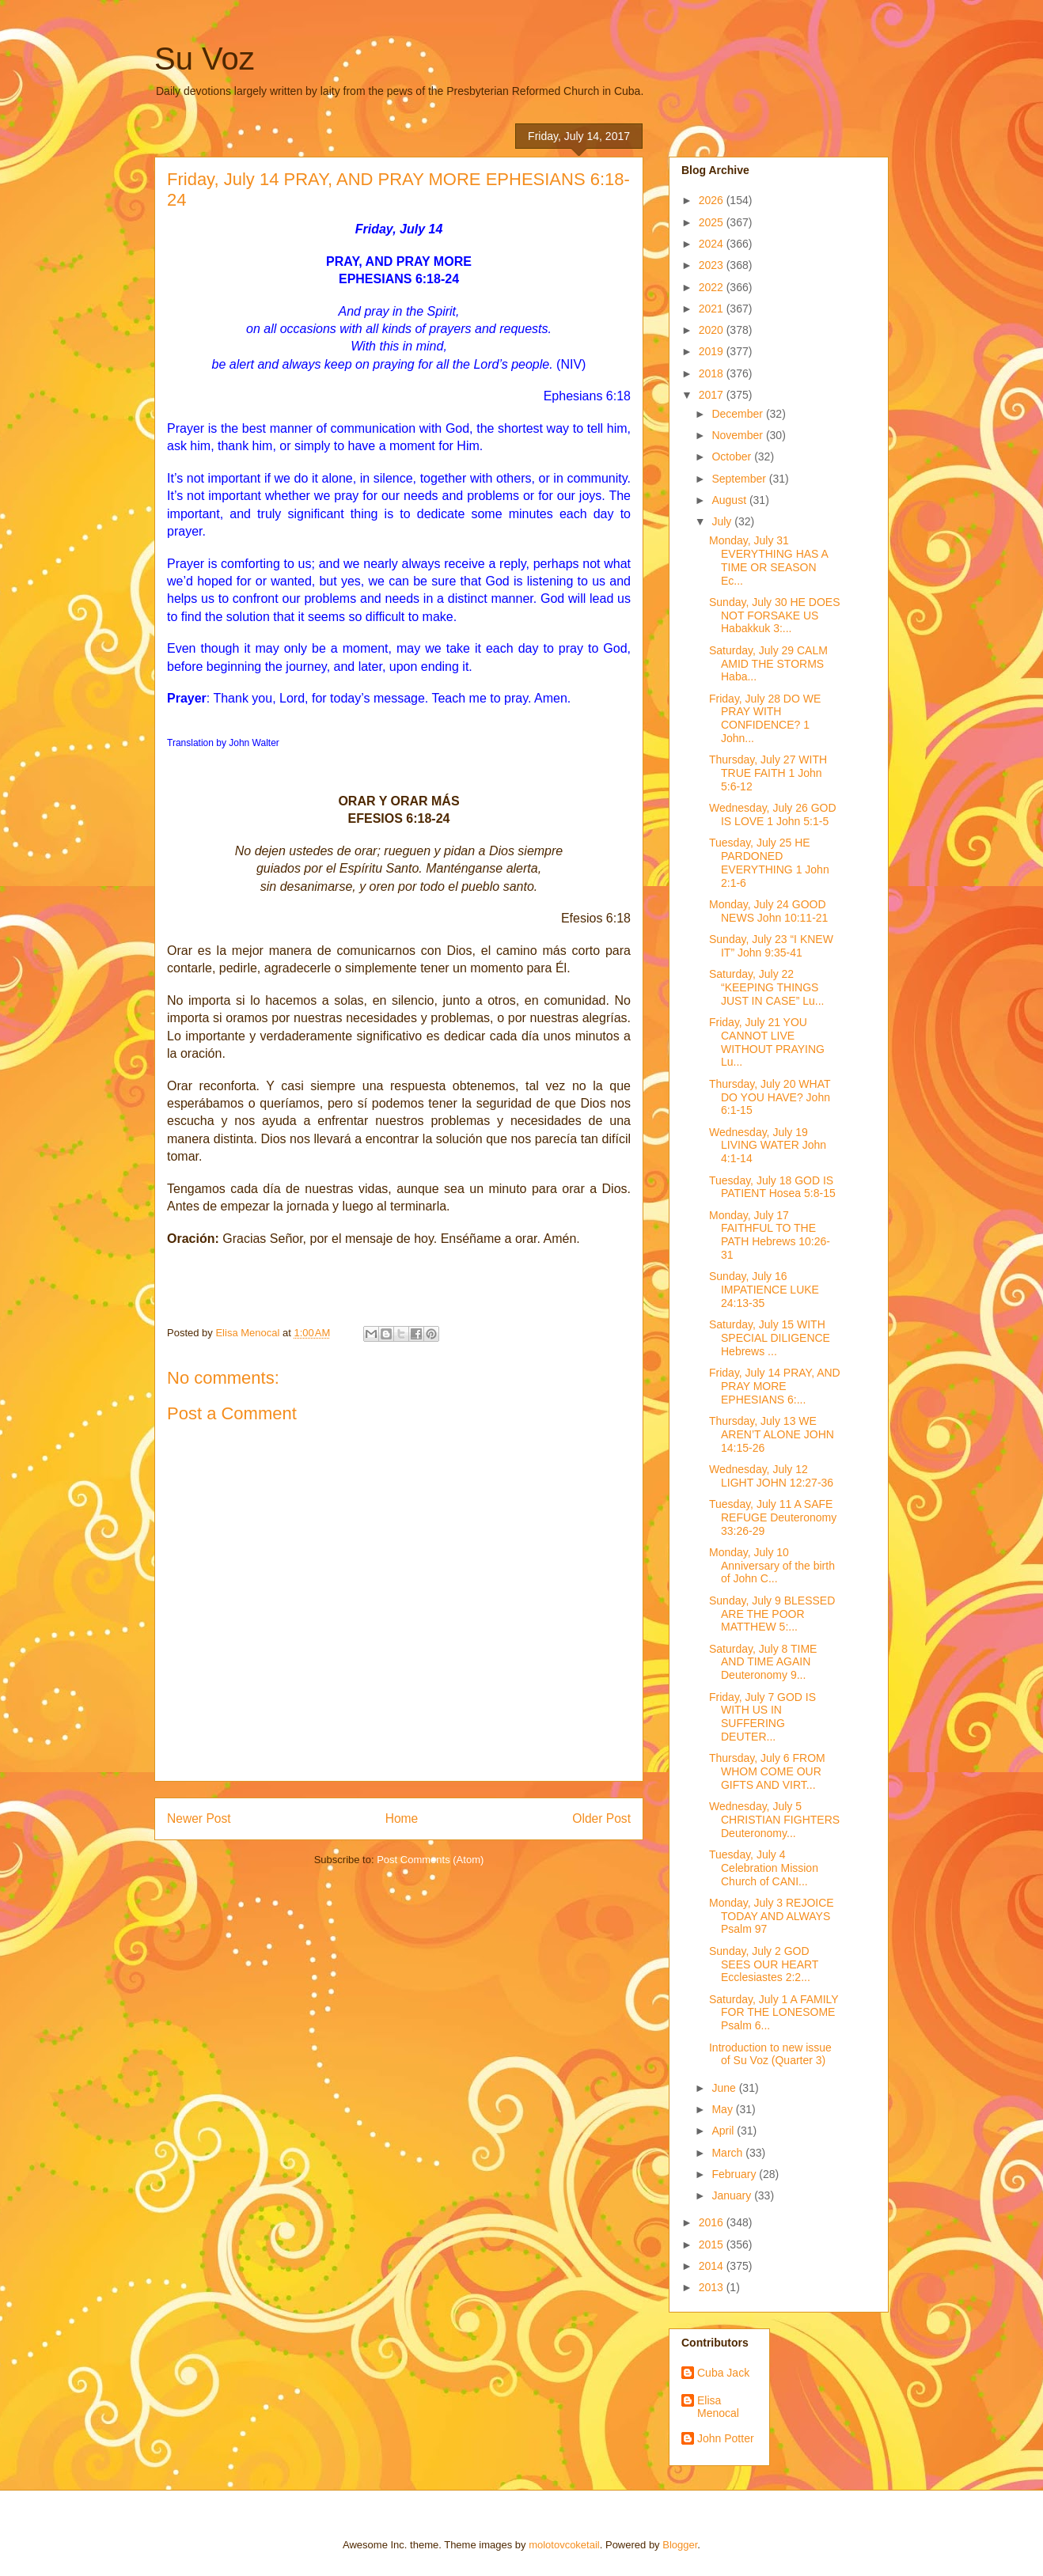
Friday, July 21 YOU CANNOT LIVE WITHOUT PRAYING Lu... (767, 1042)
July (722, 521)
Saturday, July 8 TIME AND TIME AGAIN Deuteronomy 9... (763, 1662)
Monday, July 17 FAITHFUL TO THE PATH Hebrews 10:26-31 (769, 1235)
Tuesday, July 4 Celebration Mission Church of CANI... (763, 1868)
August (730, 500)
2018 (712, 373)
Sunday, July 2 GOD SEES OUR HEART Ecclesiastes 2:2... (763, 1964)
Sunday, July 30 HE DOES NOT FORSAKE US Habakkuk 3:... (774, 615)
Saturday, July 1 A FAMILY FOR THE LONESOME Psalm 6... (773, 2012)
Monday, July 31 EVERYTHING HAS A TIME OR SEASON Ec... (768, 560)
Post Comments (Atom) (430, 1860)
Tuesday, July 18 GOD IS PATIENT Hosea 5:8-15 (772, 1187)
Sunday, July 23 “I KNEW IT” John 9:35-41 (771, 946)
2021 (712, 308)
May (723, 2109)
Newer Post (199, 1818)
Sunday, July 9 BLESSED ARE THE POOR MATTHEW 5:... (772, 1614)
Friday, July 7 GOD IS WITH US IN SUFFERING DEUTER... (762, 1717)
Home (402, 1818)
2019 (712, 351)
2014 (712, 2266)
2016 (712, 2222)
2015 (712, 2244)
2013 (712, 2287)
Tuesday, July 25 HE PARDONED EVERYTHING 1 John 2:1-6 (769, 862)
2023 (712, 265)
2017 (712, 394)
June (724, 2088)
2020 (712, 330)
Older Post (601, 1818)
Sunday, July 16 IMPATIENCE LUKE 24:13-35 (764, 1289)
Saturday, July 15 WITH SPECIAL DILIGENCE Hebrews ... (769, 1338)
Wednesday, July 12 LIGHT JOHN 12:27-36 (771, 1476)
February (735, 2174)
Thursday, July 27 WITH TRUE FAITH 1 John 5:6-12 (768, 773)
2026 (712, 200)
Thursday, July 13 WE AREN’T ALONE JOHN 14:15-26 (771, 1434)
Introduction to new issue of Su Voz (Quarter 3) (770, 2054)
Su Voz (204, 58)
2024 (712, 243)
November (738, 435)
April (724, 2130)
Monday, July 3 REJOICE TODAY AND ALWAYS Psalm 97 (771, 1916)
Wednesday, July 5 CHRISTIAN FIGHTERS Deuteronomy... (774, 1819)
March (728, 2152)
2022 (712, 287)
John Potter (725, 2438)
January (732, 2195)
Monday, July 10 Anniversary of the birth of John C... (772, 1565)
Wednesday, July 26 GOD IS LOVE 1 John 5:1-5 (772, 814)
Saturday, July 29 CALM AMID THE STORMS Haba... (768, 664)
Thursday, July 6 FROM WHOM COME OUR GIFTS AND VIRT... (767, 1771)
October (732, 456)
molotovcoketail (564, 2545)
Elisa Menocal (718, 2407)
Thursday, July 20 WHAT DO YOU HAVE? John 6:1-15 (769, 1097)
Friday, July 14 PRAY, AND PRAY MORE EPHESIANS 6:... (774, 1386)
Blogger (679, 2545)
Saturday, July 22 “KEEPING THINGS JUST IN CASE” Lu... (766, 987)
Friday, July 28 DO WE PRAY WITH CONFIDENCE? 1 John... (765, 718)
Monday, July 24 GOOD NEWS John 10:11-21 (768, 911)
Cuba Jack (723, 2372)
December (738, 413)
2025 (712, 222)
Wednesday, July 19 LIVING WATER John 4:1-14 (767, 1145)
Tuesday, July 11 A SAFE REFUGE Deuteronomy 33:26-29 (772, 1517)
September (739, 478)
